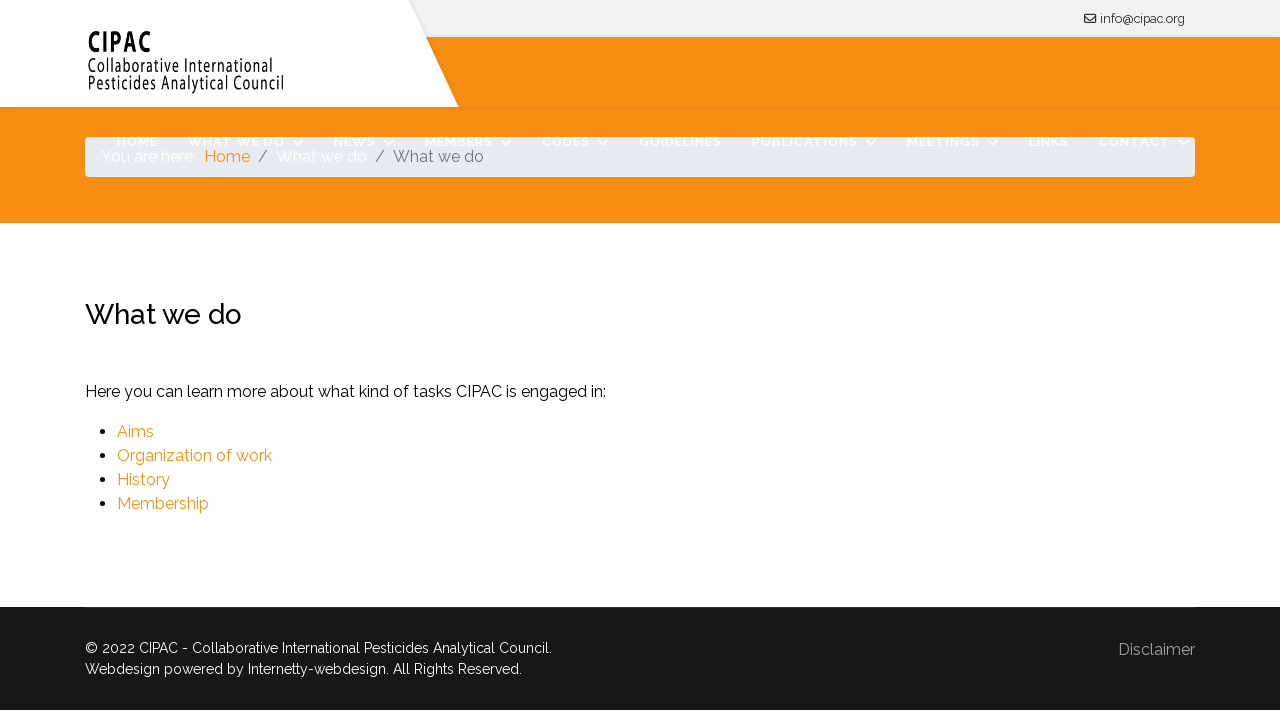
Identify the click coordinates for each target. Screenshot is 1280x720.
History (143, 479)
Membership (163, 503)
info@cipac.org (1142, 18)
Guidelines (680, 141)
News (355, 141)
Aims (135, 431)
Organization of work (194, 455)
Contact (1135, 141)
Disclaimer (1156, 649)
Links (1049, 141)
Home (137, 141)
